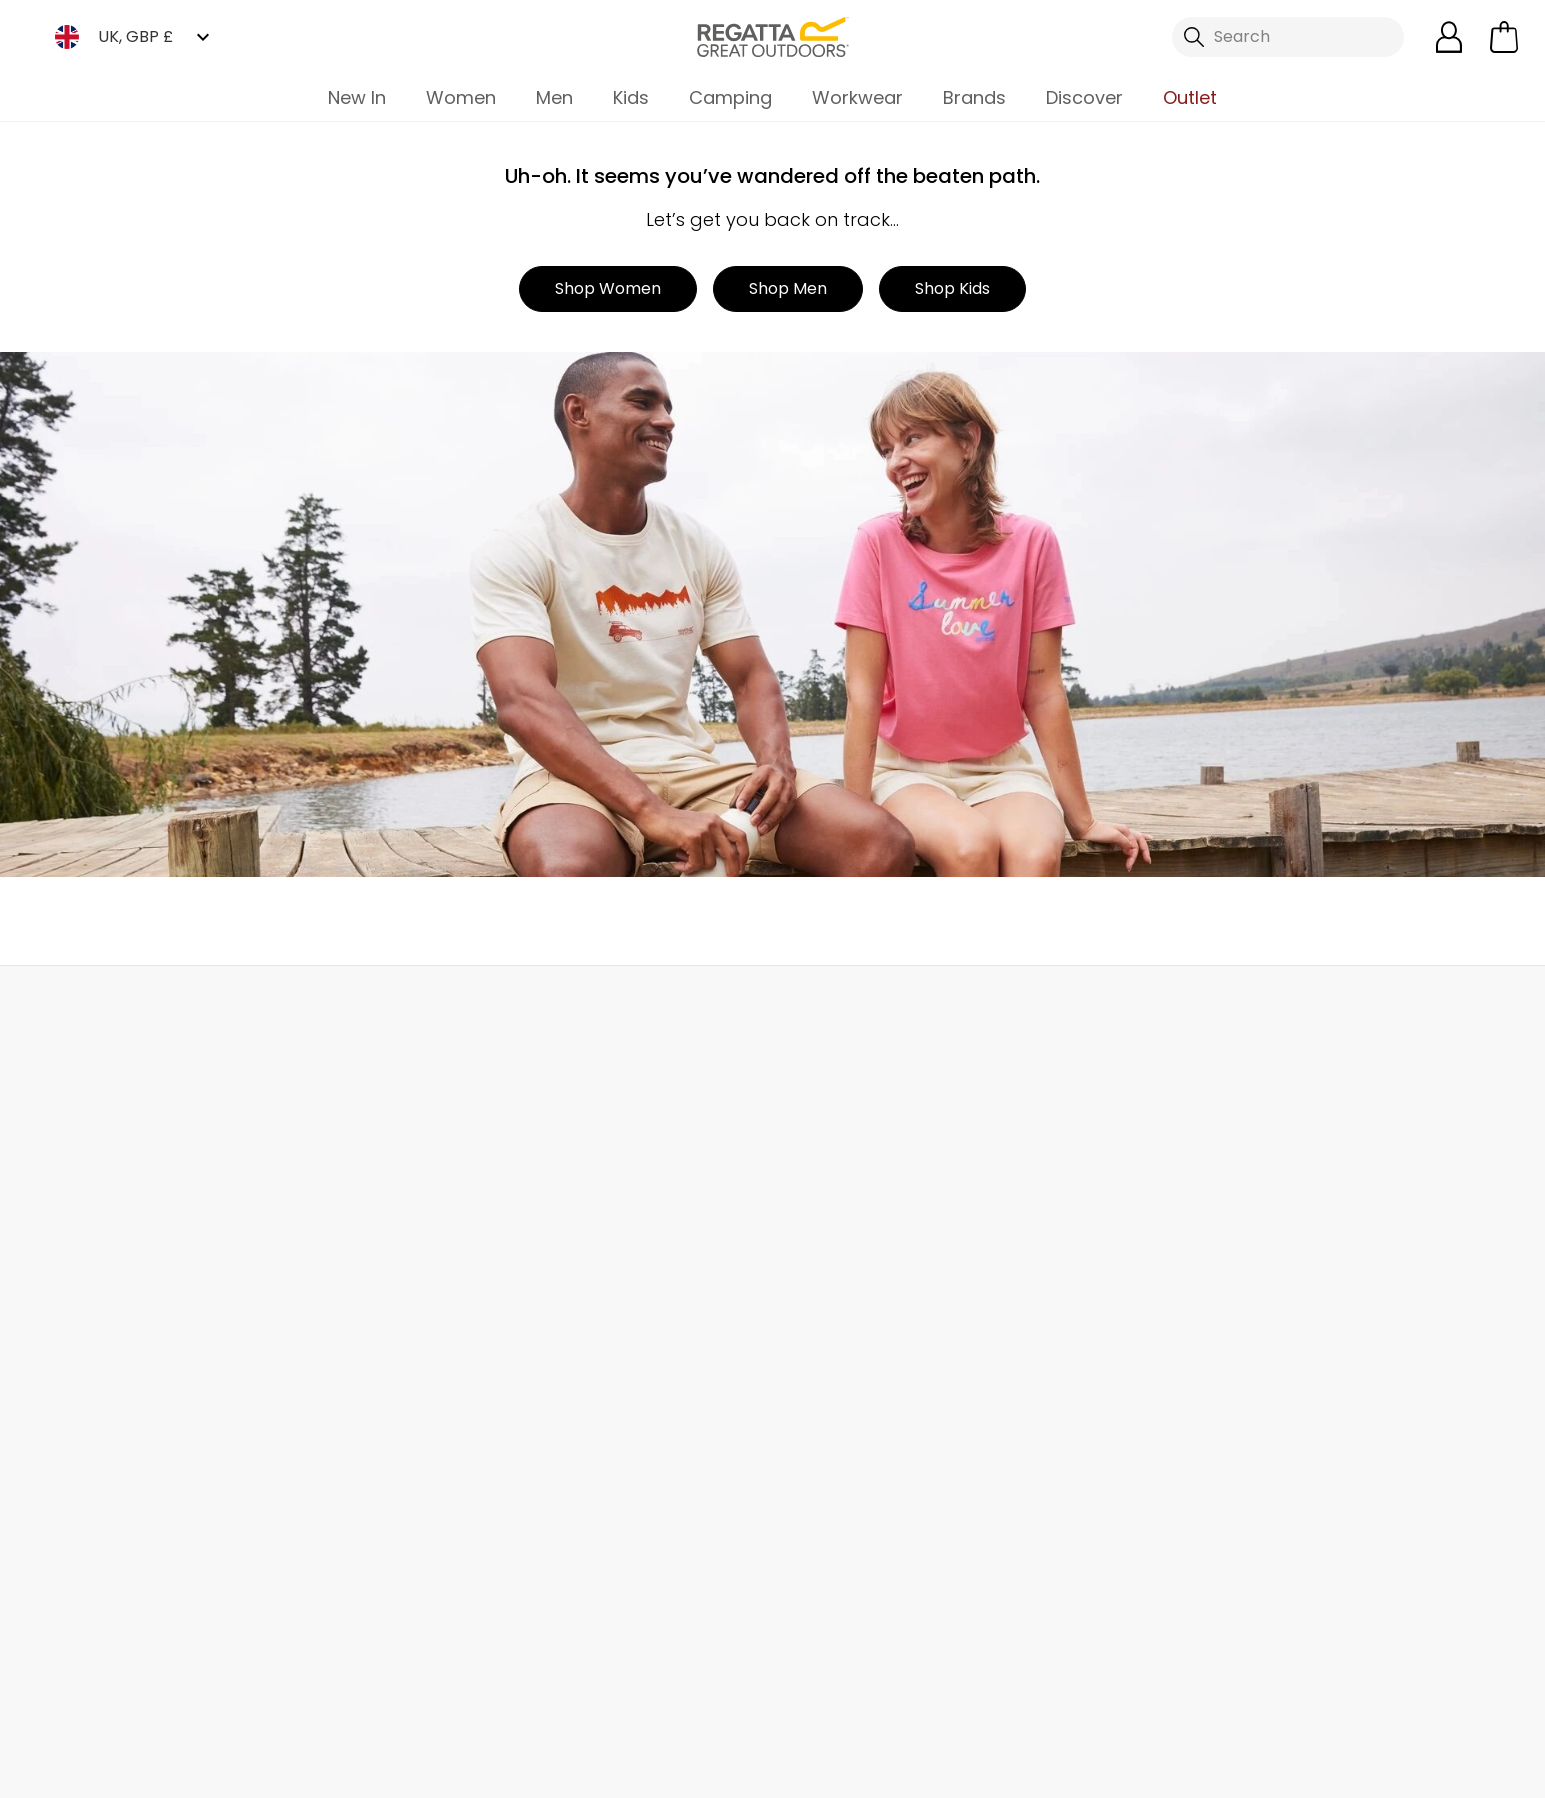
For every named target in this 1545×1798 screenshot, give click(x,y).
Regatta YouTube (749, 1680)
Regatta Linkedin (708, 1680)
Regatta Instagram (667, 1680)
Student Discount (840, 1318)
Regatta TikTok (626, 1680)
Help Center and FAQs (374, 1190)
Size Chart (812, 1254)
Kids (631, 97)
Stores (555, 1222)
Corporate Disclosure (613, 1414)
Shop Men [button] (788, 288)
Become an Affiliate (849, 1573)
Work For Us (574, 1254)
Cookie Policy (1445, 1769)
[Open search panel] (1288, 37)
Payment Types (833, 1446)
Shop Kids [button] (952, 288)
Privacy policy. (1273, 1219)
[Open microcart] (1504, 37)
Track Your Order (112, 1222)
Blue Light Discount (845, 1382)
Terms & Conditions (1108, 1769)
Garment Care (829, 1509)
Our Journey (579, 1158)
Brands (974, 97)
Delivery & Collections (131, 1158)
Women (461, 97)
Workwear (857, 97)
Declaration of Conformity (633, 1477)
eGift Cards (817, 1158)
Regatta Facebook (585, 1680)
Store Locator (813, 1009)
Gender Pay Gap (596, 1350)
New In (357, 97)
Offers (797, 1286)
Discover (1084, 97)
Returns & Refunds (119, 1190)
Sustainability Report (610, 1286)
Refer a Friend (825, 1541)
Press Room (576, 1318)
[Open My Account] (1449, 37)
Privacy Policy (1289, 1769)
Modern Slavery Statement (634, 1446)
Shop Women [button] (608, 288)
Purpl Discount (828, 1350)
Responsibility (583, 1382)
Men (554, 97)
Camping (730, 97)
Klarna (797, 1477)
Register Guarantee (849, 1222)
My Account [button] (411, 1009)
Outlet (1190, 97)
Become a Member (847, 1190)
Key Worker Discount (852, 1414)
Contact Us (1212, 1009)
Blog (548, 1190)
